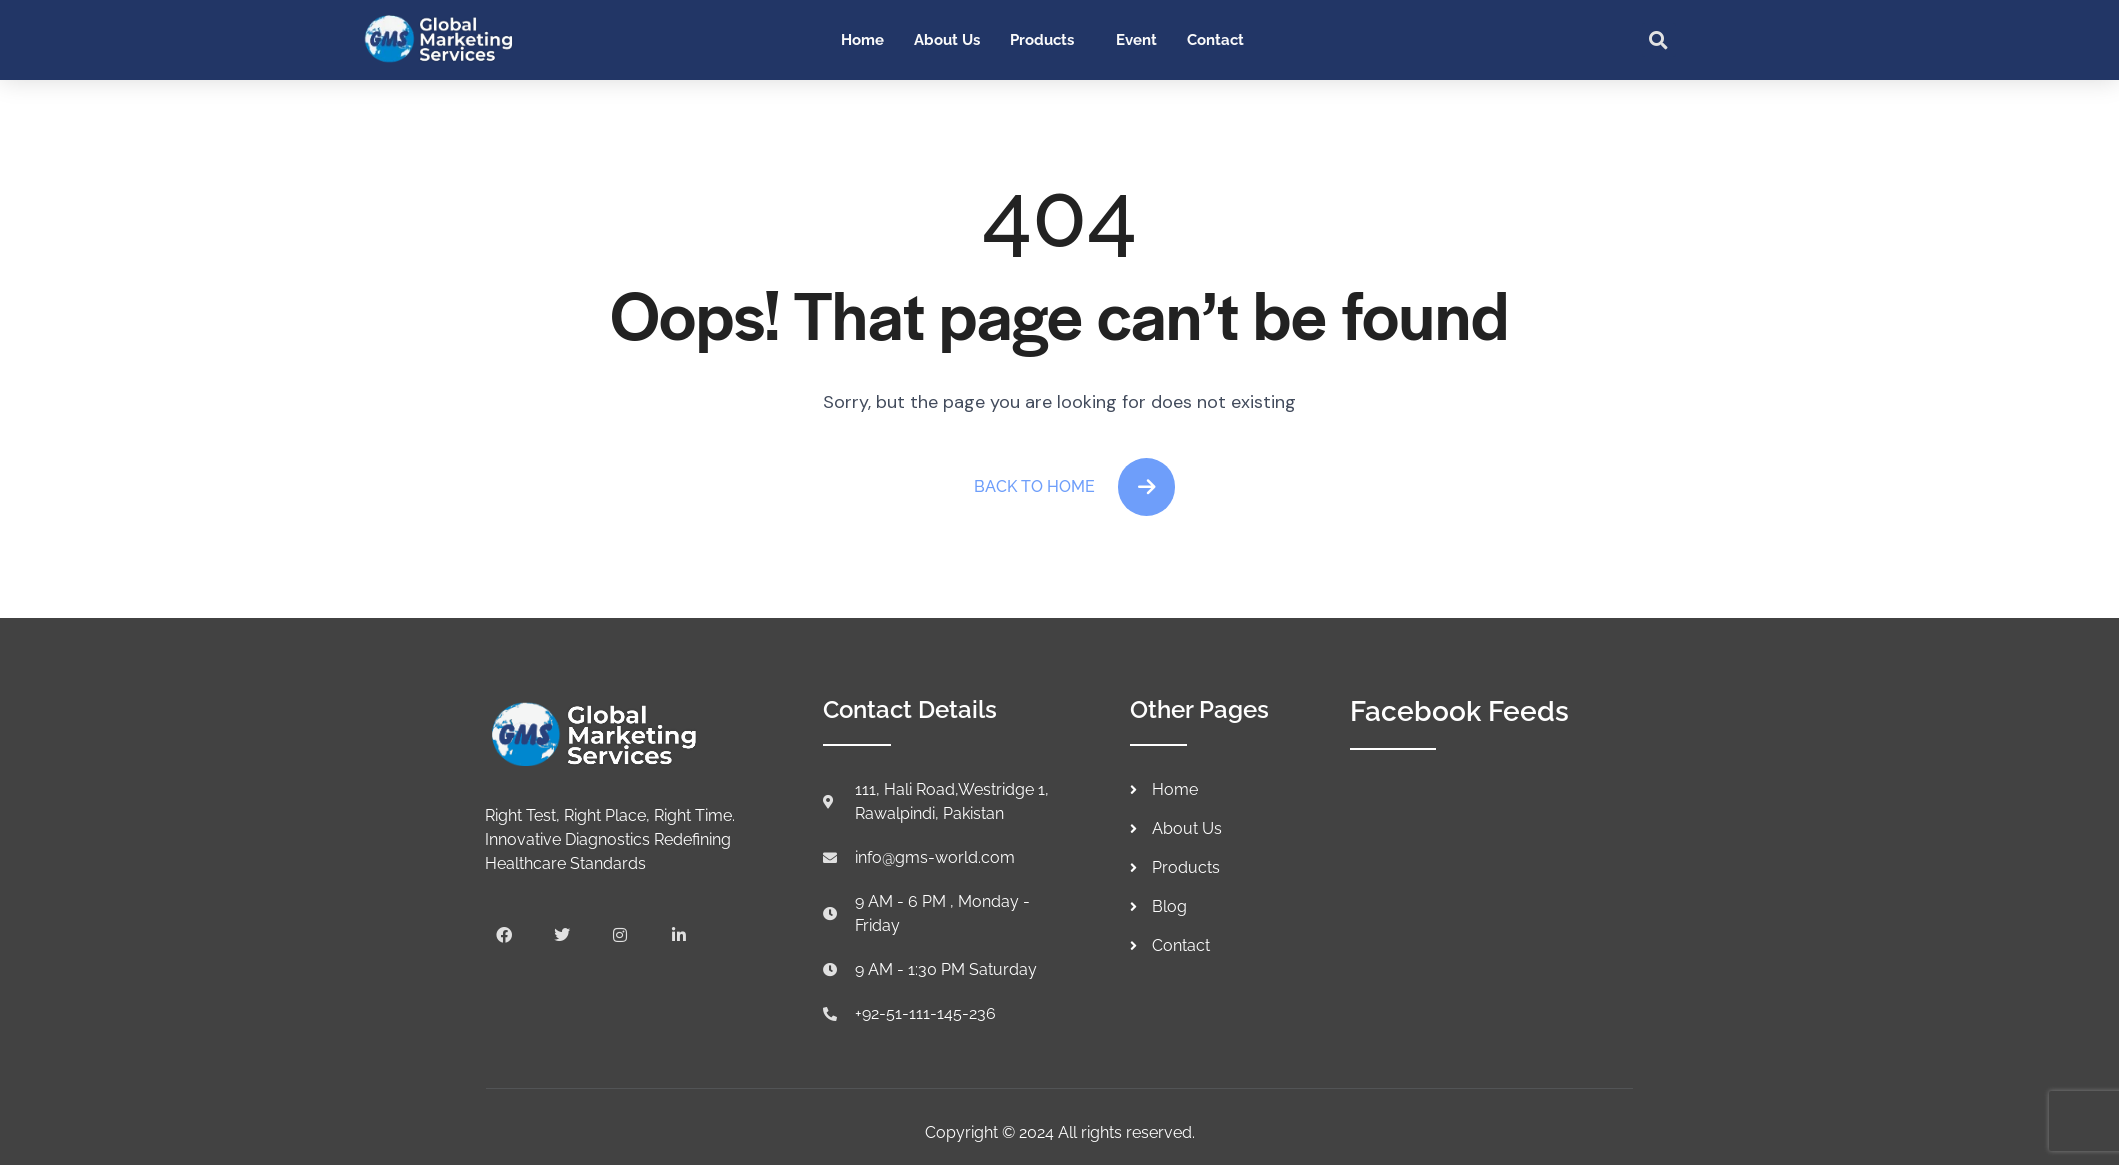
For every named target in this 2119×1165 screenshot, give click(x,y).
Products (1042, 40)
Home (862, 40)
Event (1136, 40)
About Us (947, 40)
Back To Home (1075, 487)
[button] (1659, 40)
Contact (1215, 40)
